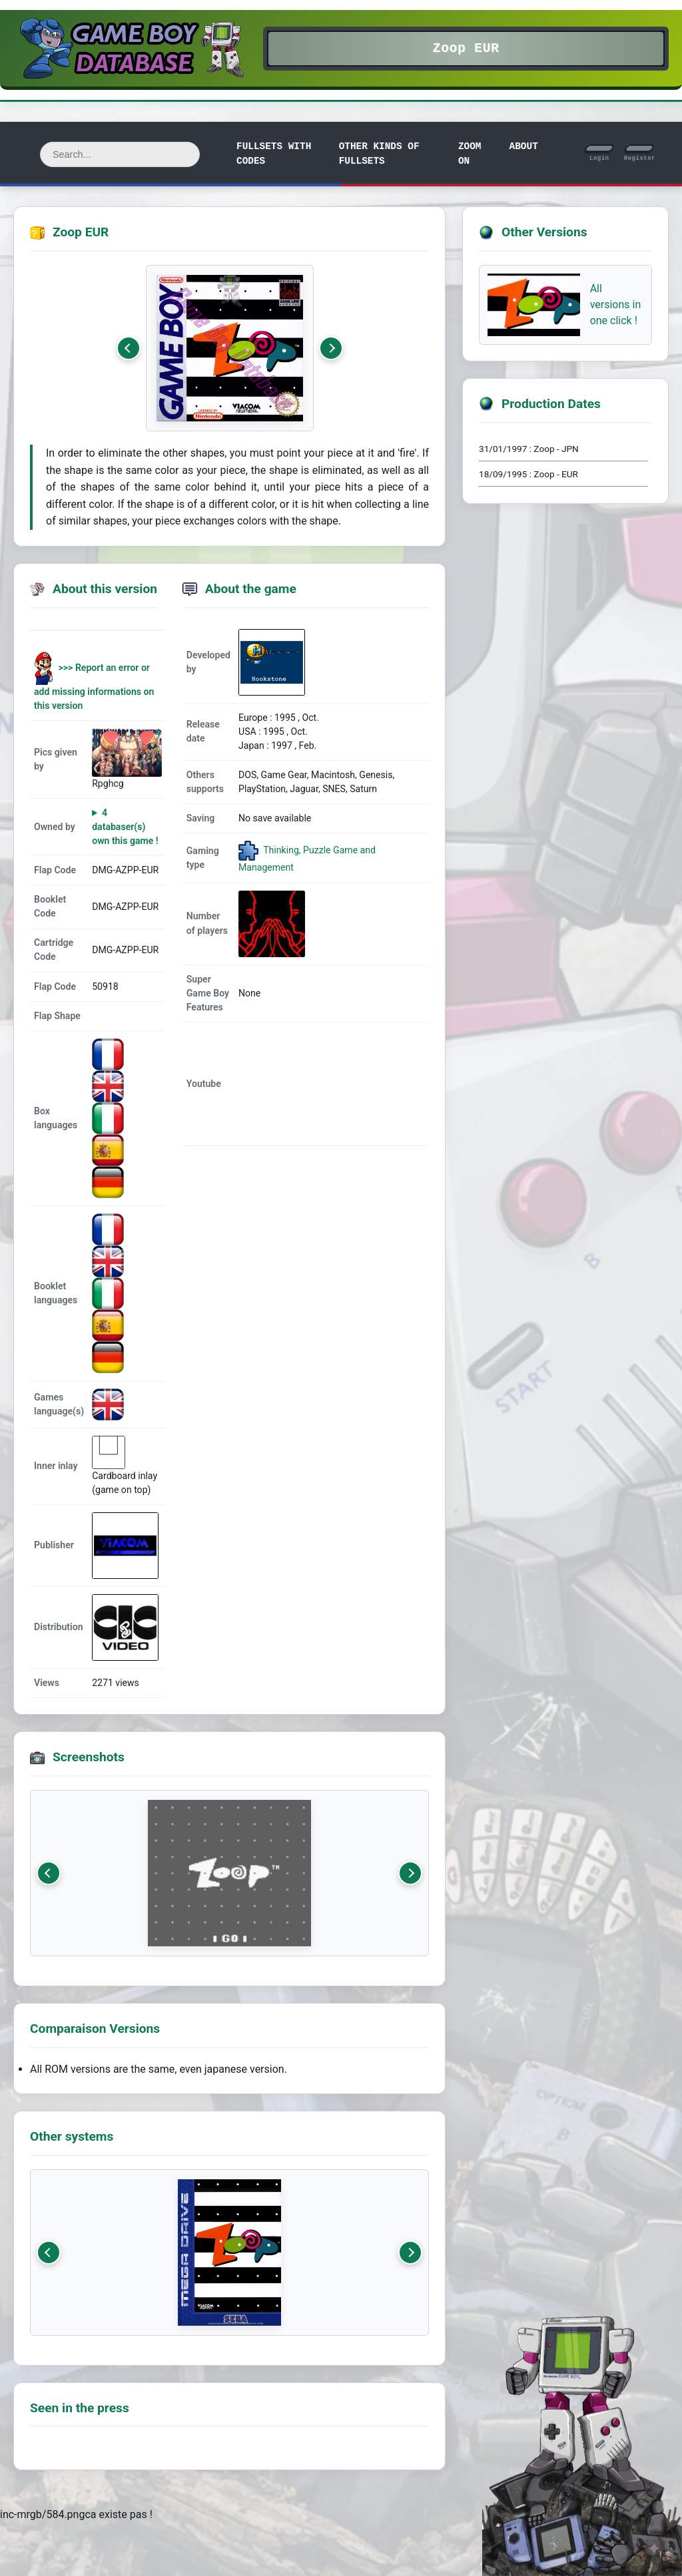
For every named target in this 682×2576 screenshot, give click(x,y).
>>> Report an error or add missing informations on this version (94, 686)
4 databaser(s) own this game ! (125, 826)
